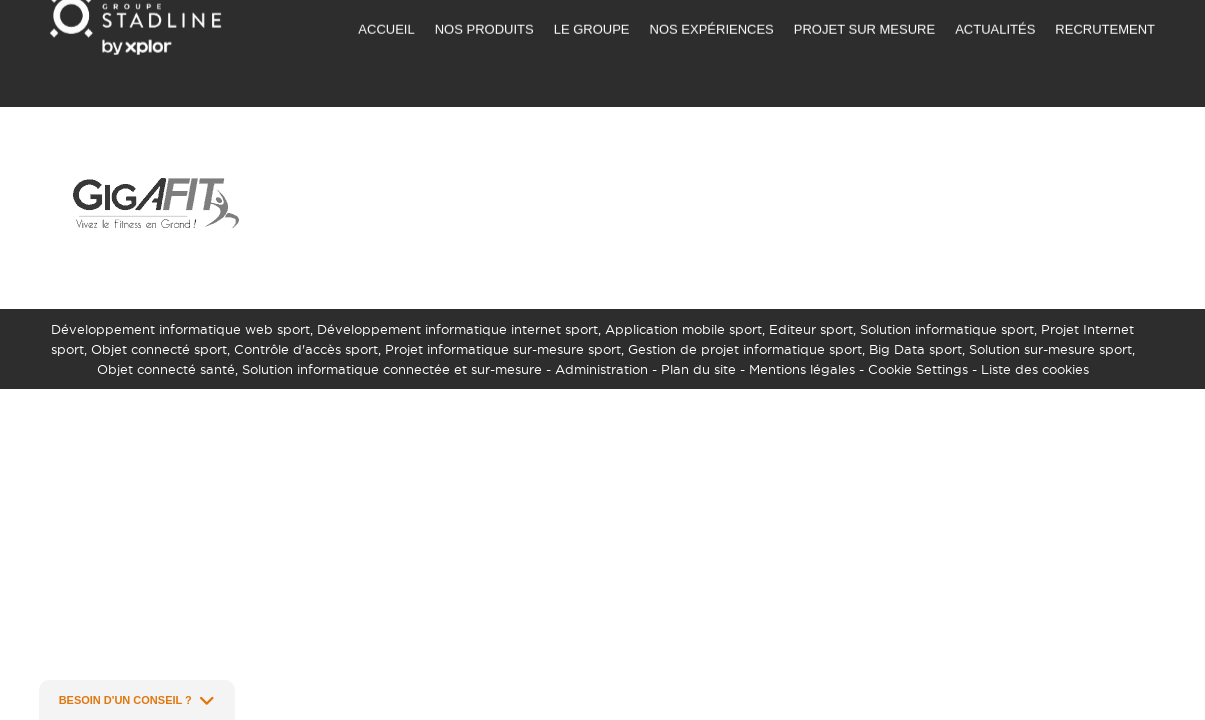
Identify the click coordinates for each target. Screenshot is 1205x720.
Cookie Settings (918, 369)
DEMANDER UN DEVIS (699, 15)
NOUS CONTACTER (850, 15)
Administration (601, 369)
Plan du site (698, 369)
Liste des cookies (1035, 369)
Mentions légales (802, 369)
